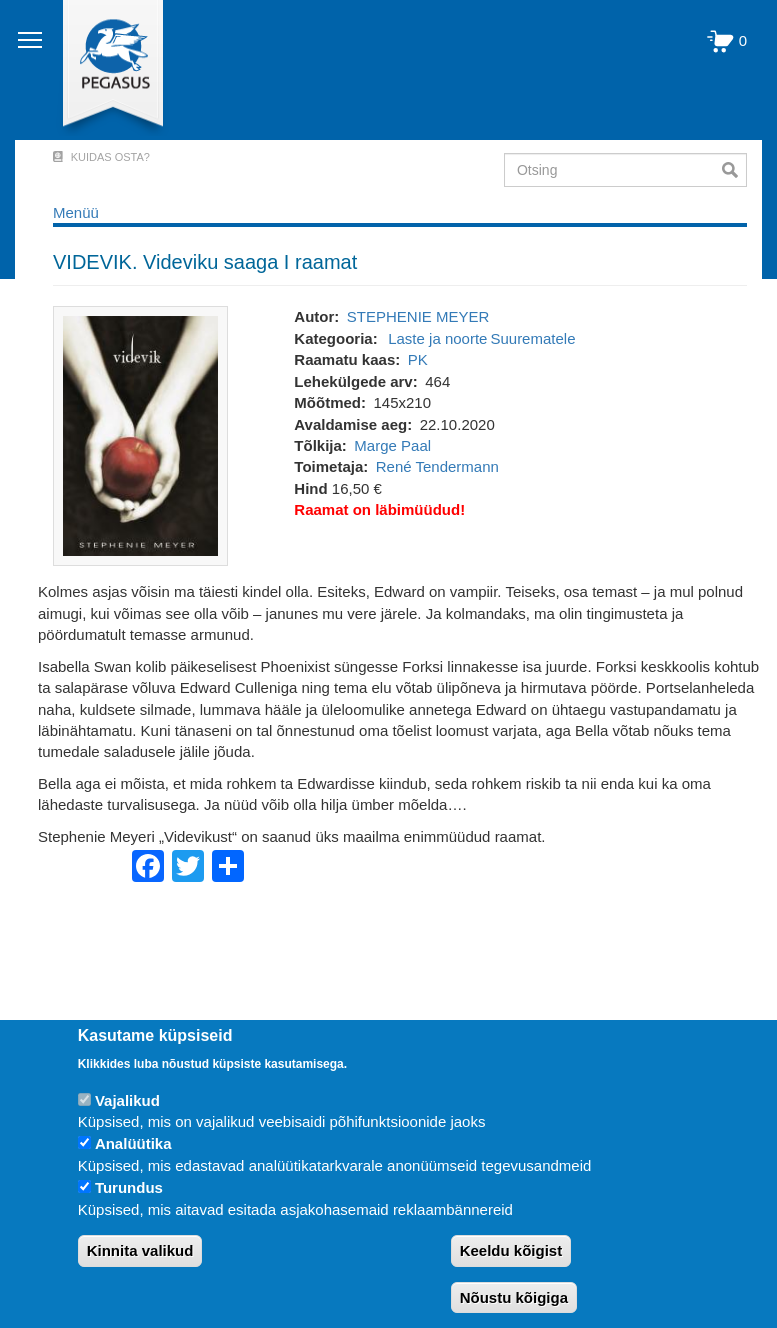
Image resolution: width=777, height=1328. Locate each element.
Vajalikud (127, 1100)
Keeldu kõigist (511, 1250)
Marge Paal (392, 445)
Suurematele (532, 338)
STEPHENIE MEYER (418, 316)
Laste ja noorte (437, 338)
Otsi (734, 170)
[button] (140, 434)
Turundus (129, 1187)
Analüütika (133, 1143)
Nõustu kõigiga (514, 1297)
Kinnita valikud (140, 1250)
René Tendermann (437, 466)
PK (418, 359)
